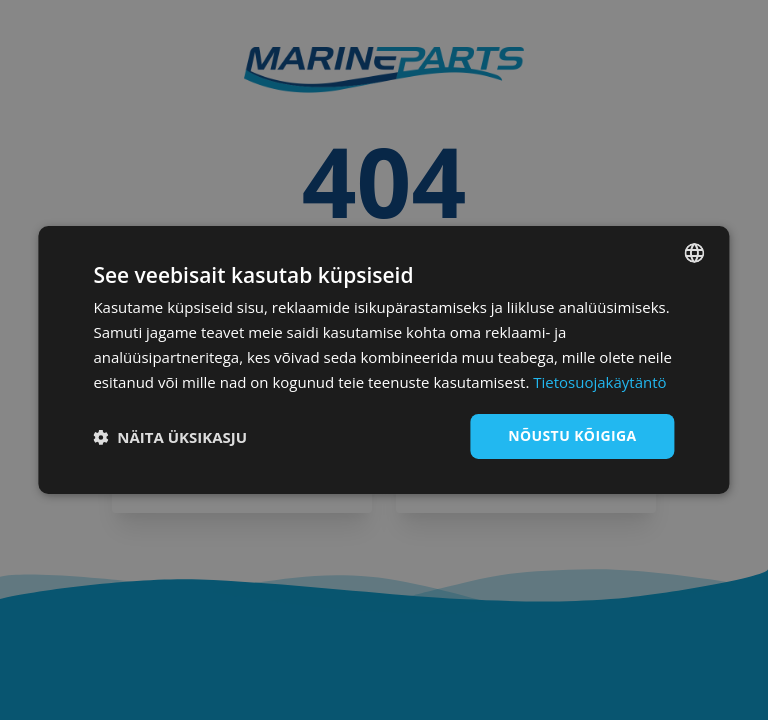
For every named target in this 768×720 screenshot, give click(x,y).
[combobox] (695, 253)
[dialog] (383, 360)
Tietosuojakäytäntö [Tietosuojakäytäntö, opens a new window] (599, 382)
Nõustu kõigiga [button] (572, 435)
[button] (170, 437)
